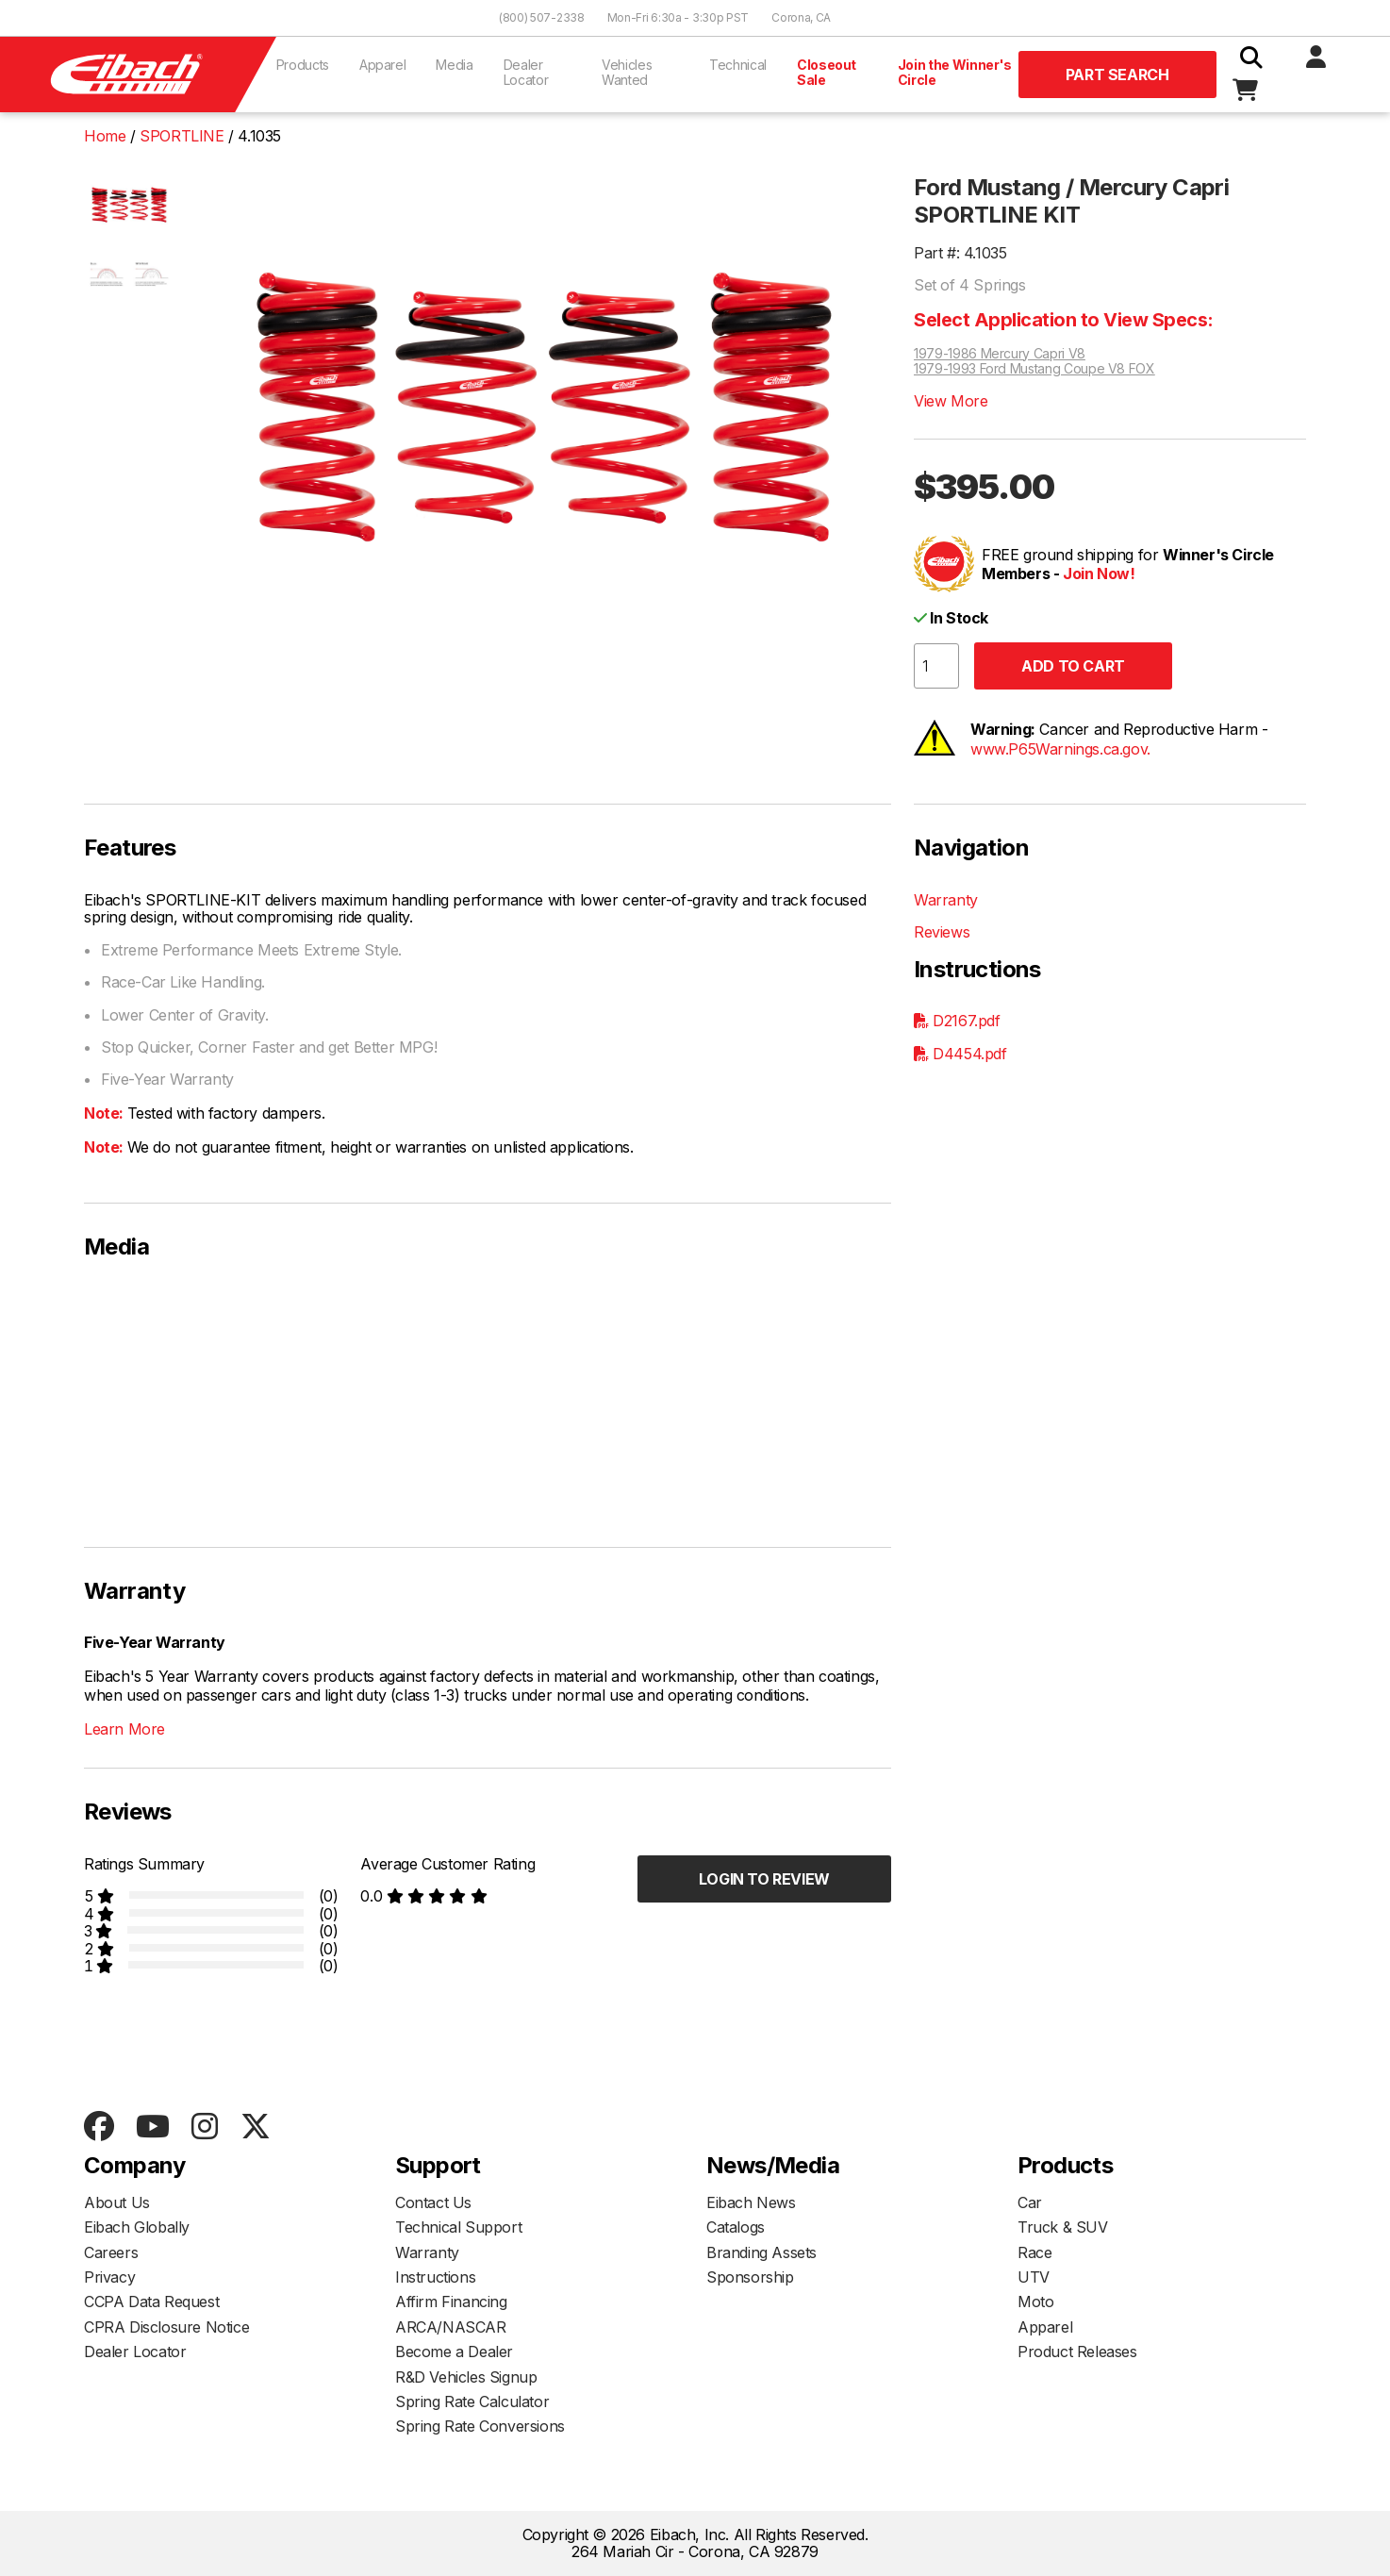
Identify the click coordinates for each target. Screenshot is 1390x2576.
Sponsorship (750, 2277)
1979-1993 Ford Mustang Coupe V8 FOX (1034, 368)
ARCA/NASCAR (450, 2326)
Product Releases (1077, 2351)
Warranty (946, 899)
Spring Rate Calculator (472, 2401)
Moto (1035, 2301)
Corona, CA (801, 17)
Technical (738, 65)
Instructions (435, 2277)
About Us (117, 2202)
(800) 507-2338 (542, 17)
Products (302, 65)
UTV (1034, 2277)
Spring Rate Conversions (480, 2426)
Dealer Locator (526, 72)
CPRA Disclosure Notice (166, 2326)
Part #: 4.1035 (960, 252)
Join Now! (1098, 573)
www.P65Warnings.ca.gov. (1060, 749)
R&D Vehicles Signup (466, 2376)
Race (1034, 2252)
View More (950, 400)
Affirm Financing (451, 2301)
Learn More (124, 1729)
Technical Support (458, 2227)
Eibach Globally (137, 2227)
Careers (111, 2252)
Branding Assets (761, 2252)
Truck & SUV (1063, 2227)
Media (454, 65)
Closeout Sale (826, 72)
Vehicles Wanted (627, 72)
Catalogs (735, 2227)
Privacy (109, 2277)
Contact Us (433, 2202)
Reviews (941, 931)
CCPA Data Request (151, 2301)
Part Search (1117, 74)
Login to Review (764, 1879)
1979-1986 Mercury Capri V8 (999, 353)
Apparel (382, 65)
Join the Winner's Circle (955, 72)
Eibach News (751, 2202)
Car (1030, 2202)
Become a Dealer (454, 2351)
